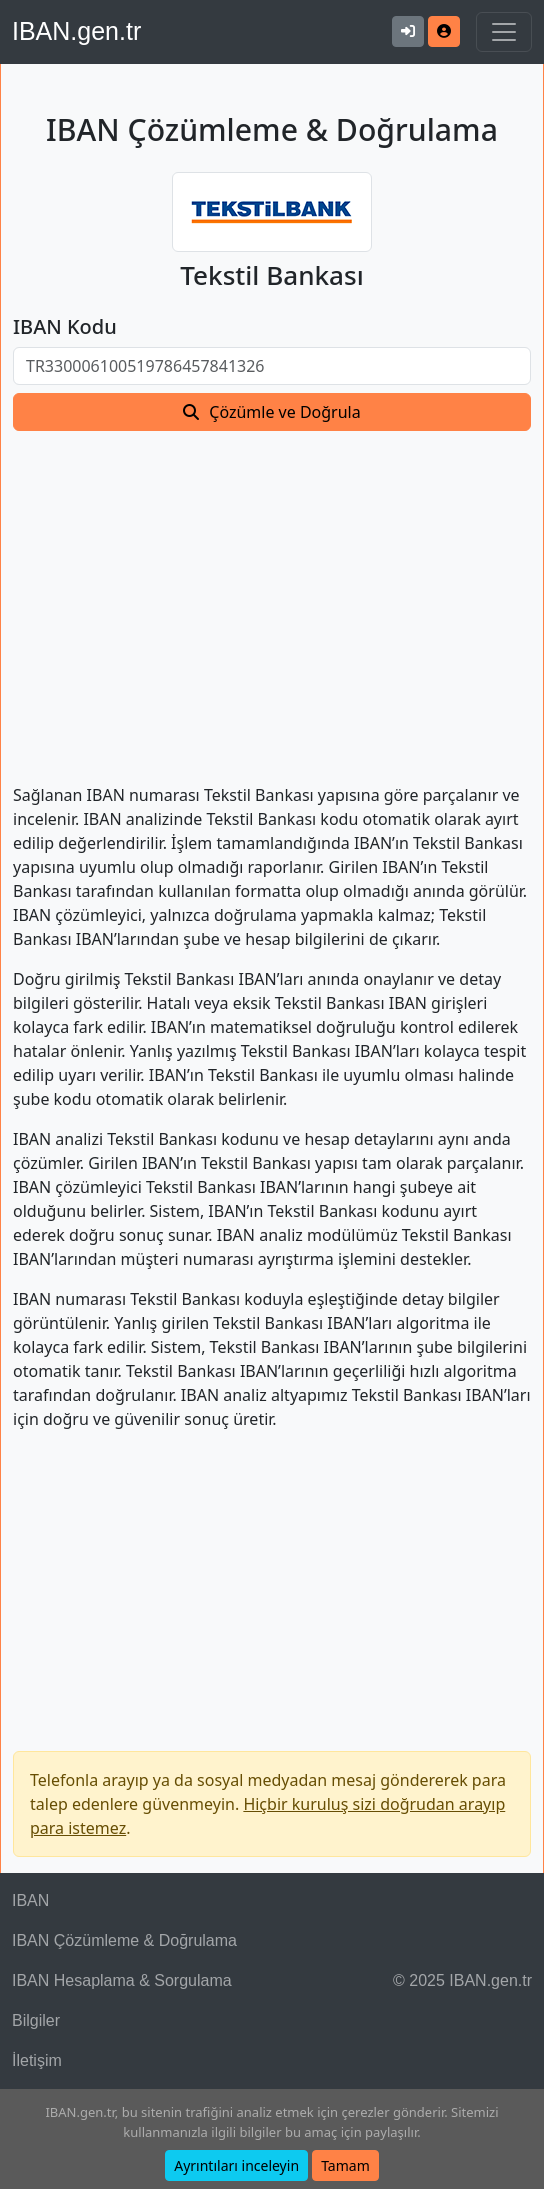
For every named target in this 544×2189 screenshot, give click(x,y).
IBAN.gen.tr (76, 31)
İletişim (37, 2060)
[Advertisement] (272, 595)
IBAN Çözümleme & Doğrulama (124, 1940)
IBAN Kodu (65, 327)
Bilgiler (36, 2020)
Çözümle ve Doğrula (284, 412)
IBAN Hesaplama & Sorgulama (122, 1980)
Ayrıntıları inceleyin (236, 2165)
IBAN (30, 1900)
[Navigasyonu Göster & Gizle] (504, 32)
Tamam (345, 2165)
